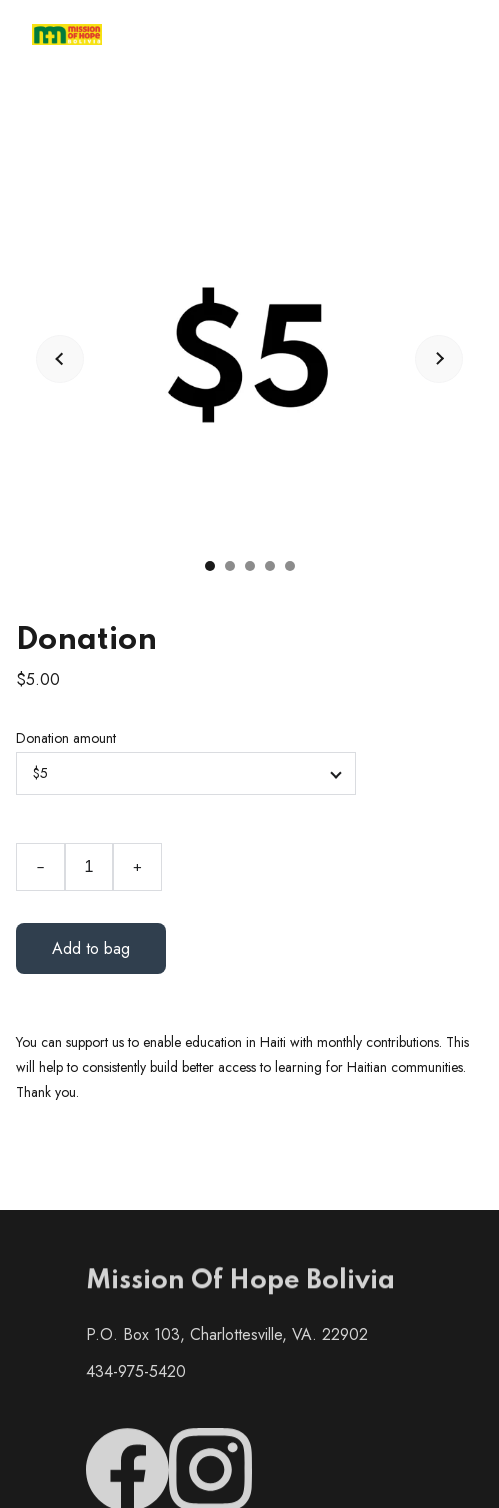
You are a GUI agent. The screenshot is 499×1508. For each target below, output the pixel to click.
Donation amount (66, 738)
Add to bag (91, 948)
